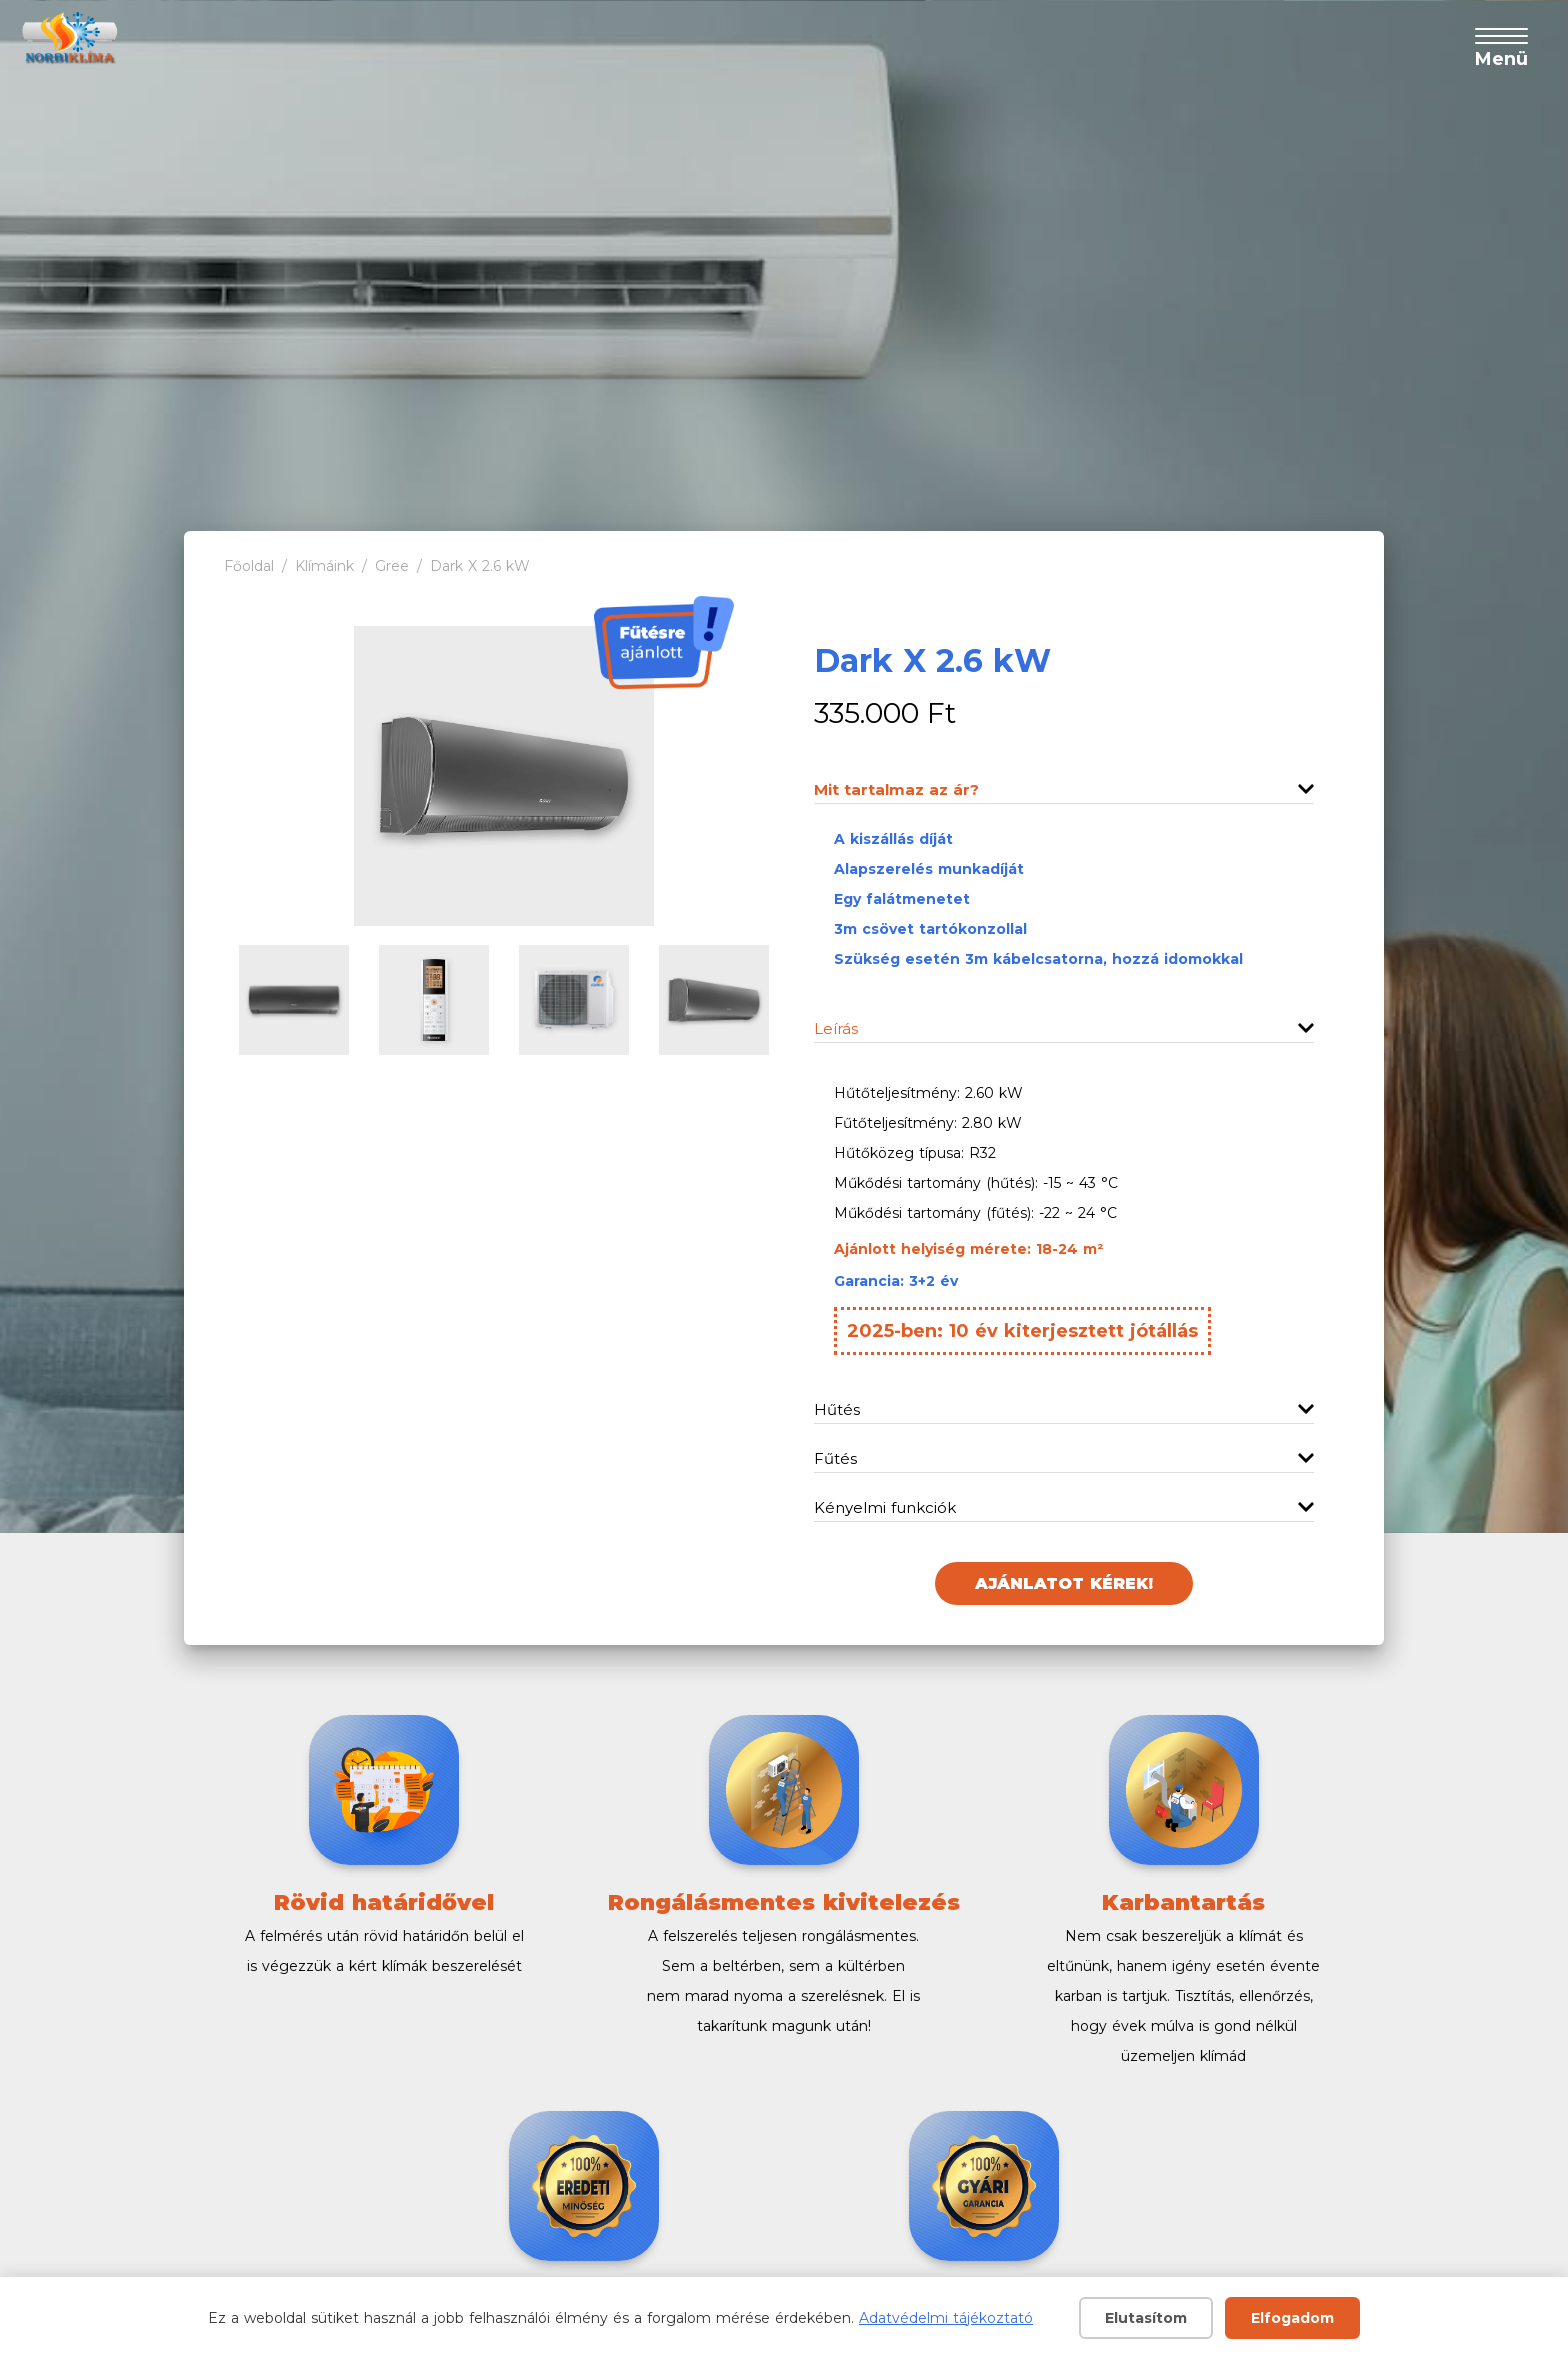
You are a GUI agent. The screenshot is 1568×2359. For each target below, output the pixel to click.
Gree (392, 566)
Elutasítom (1146, 2318)
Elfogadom (1292, 2318)
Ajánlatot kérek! (1064, 1583)
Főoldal (249, 566)
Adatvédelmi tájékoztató (946, 2318)
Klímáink (324, 566)
